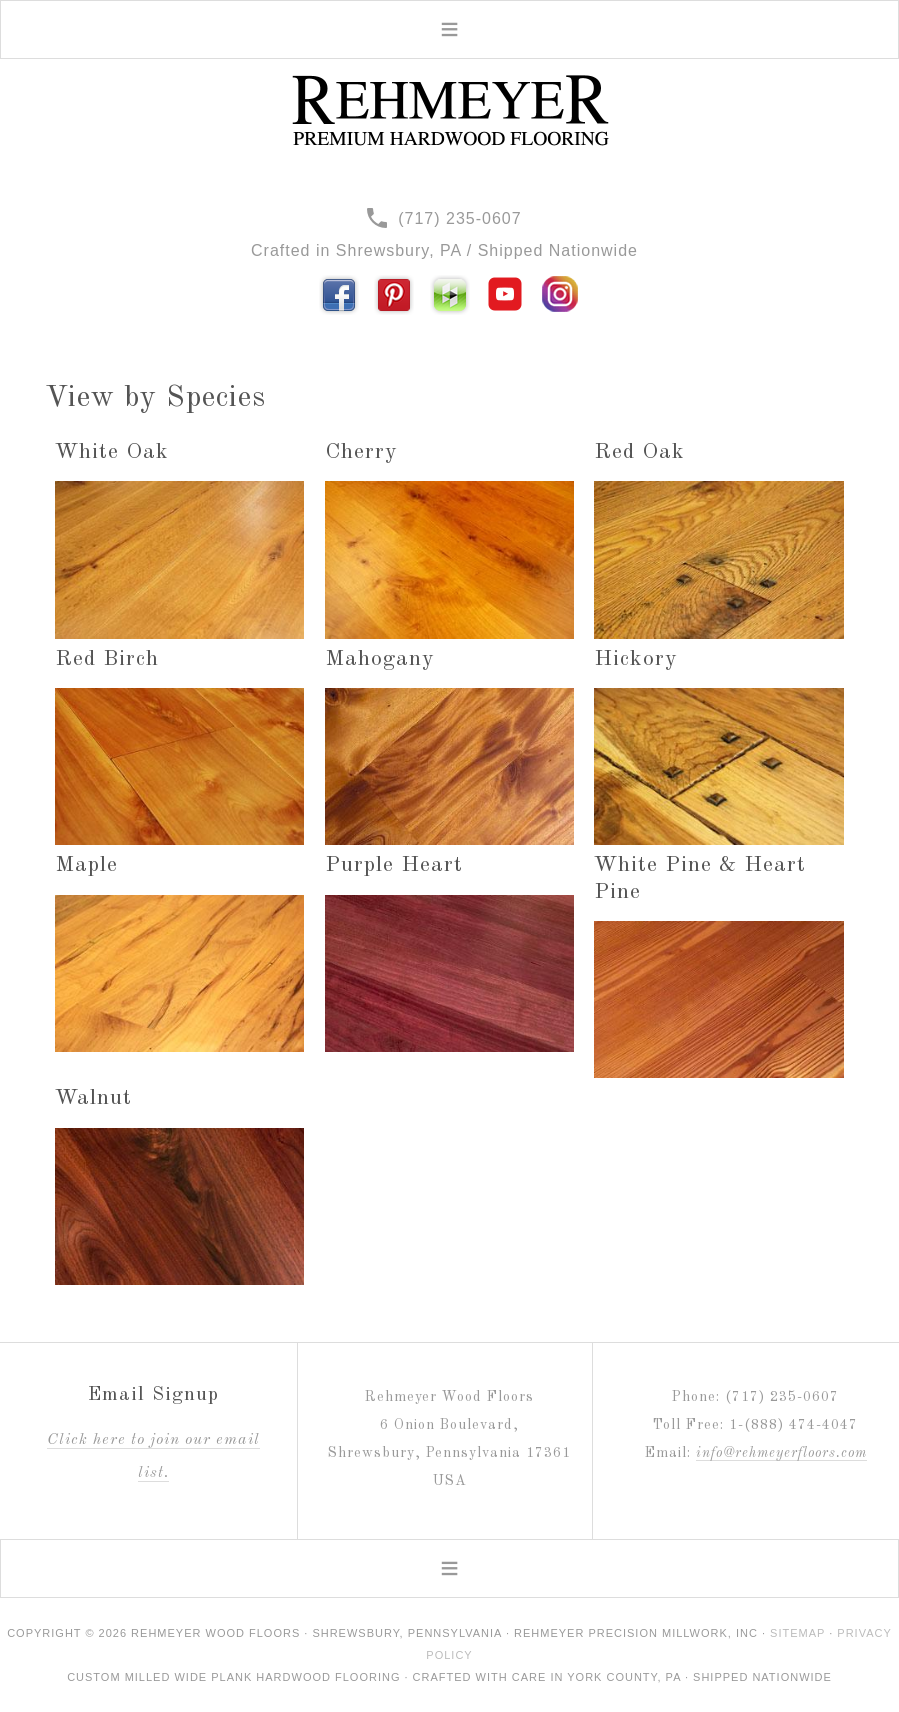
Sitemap (797, 1633)
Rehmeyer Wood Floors (450, 111)
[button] (449, 29)
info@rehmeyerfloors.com (781, 1453)
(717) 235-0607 (444, 218)
